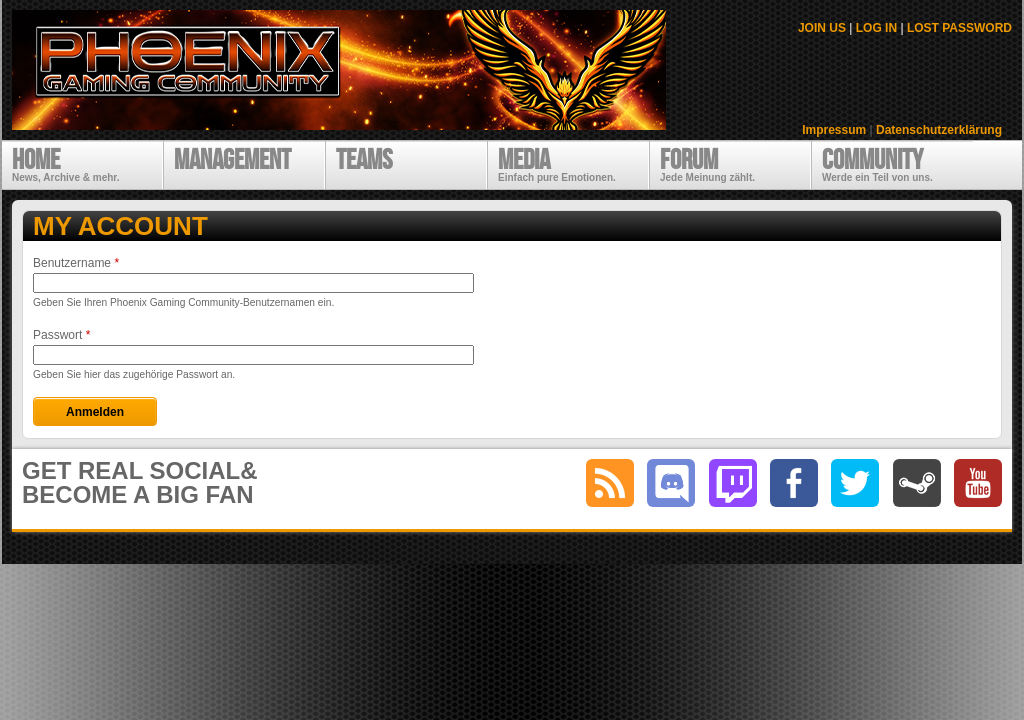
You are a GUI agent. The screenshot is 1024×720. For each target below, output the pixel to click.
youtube (978, 483)
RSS (610, 483)
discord (671, 483)
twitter (855, 483)
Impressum (834, 130)
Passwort (61, 335)
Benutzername (76, 263)
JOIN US (822, 28)
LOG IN (876, 28)
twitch (733, 483)
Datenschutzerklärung (939, 130)
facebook (794, 483)
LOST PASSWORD (959, 28)
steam (917, 483)
